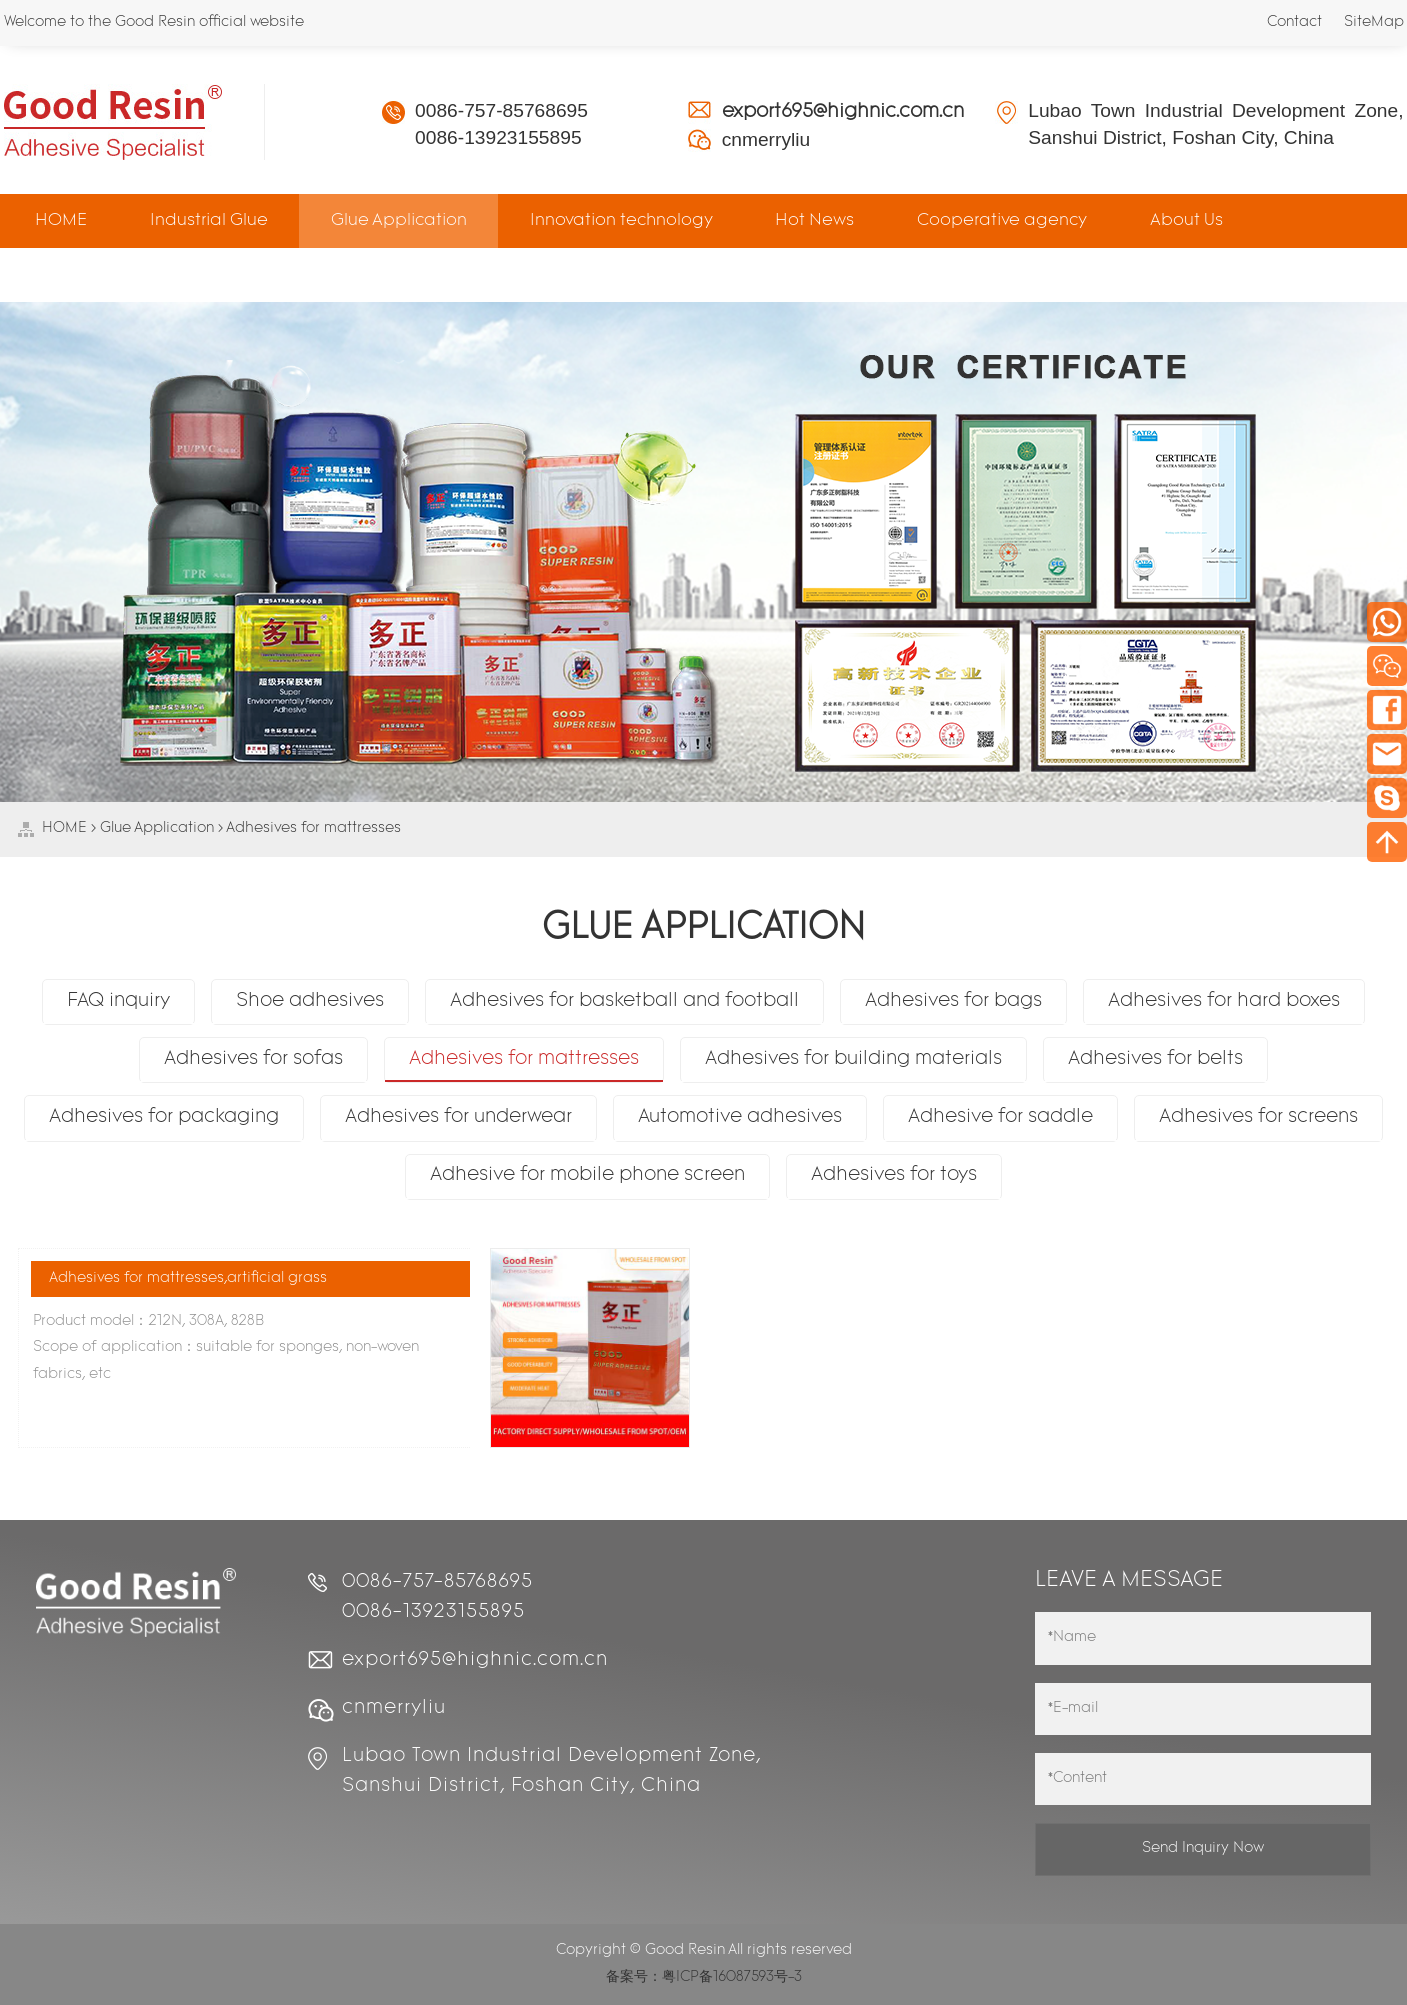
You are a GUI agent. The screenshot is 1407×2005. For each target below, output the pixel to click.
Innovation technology (621, 220)
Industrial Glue (209, 220)
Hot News (814, 220)
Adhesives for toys (894, 1175)
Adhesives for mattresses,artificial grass (188, 1278)
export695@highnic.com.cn (843, 112)
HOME (61, 220)
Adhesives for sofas (253, 1059)
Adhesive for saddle (1000, 1117)
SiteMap (1374, 22)
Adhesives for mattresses (313, 828)
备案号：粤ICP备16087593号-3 (704, 1977)
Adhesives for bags (953, 1001)
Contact (1294, 22)
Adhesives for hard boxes (1224, 1001)
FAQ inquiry (118, 1001)
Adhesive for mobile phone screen (587, 1175)
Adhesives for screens (1258, 1117)
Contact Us (79, 274)
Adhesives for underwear (458, 1117)
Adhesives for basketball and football (624, 1001)
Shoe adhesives (310, 1001)
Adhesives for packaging (164, 1117)
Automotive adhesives (740, 1117)
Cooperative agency (1002, 220)
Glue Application (399, 220)
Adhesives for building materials (853, 1059)
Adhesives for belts (1155, 1059)
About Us (1186, 220)
